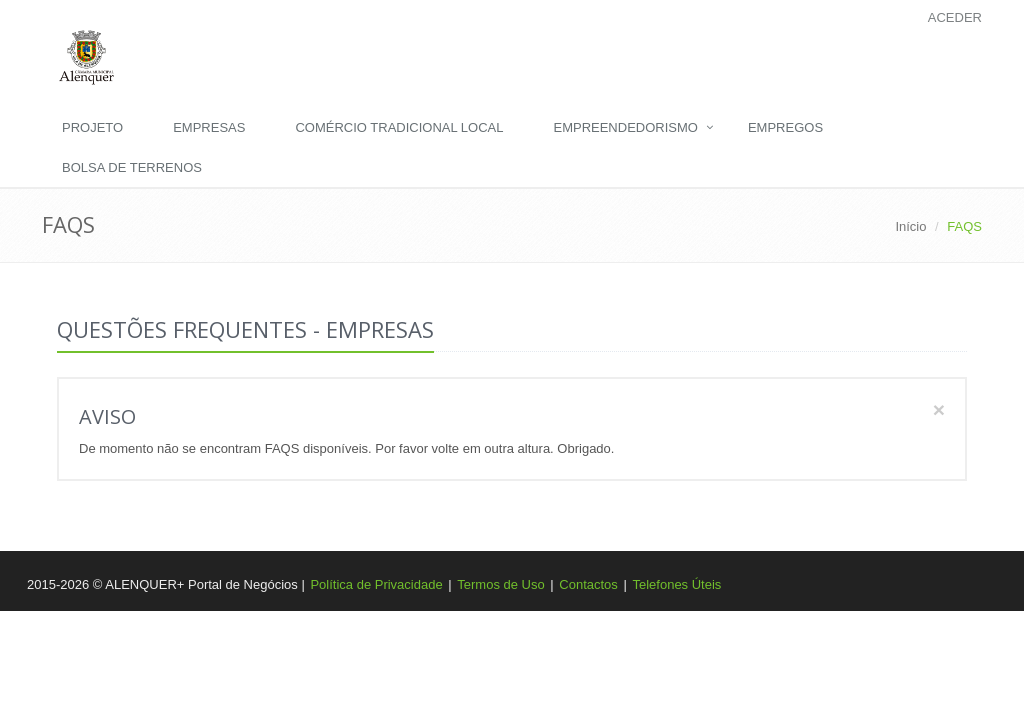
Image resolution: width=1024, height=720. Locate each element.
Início (910, 226)
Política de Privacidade (376, 584)
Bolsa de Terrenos (132, 167)
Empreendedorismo (625, 127)
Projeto (92, 127)
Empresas (209, 127)
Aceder (955, 17)
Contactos (588, 584)
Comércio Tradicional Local (399, 127)
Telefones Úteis (676, 584)
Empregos (785, 127)
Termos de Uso (500, 584)
